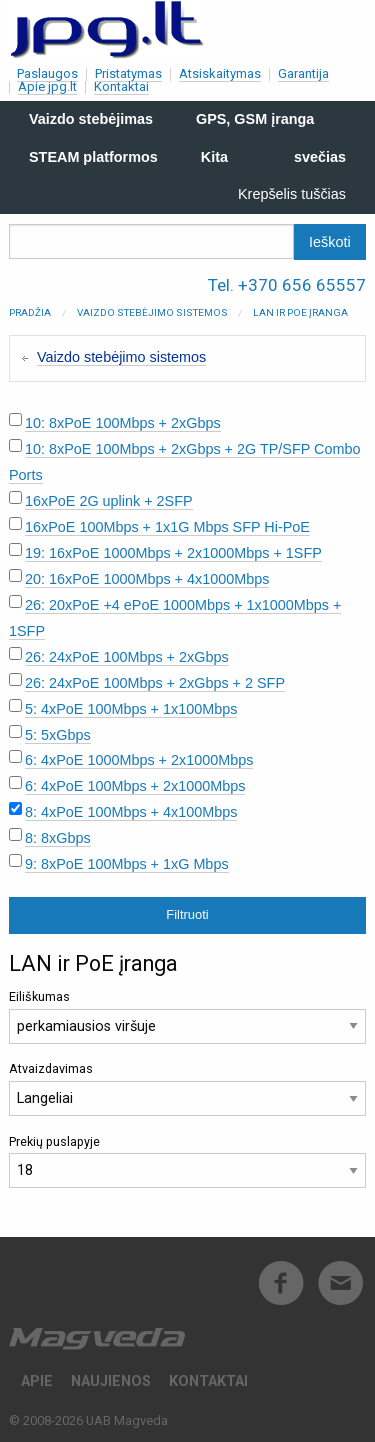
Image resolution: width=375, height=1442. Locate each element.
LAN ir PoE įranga (300, 312)
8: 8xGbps (58, 838)
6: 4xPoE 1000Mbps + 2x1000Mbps (139, 760)
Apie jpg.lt (47, 86)
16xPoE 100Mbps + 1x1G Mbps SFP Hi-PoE (167, 527)
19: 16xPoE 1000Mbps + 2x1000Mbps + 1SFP (173, 553)
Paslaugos (47, 73)
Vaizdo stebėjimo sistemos (152, 312)
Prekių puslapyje (187, 1161)
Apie (37, 1381)
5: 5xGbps (58, 735)
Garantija (303, 73)
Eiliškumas (187, 1016)
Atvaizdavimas (187, 1088)
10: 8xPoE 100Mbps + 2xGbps (123, 423)
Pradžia (30, 312)
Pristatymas (128, 73)
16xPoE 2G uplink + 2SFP (109, 501)
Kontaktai (121, 86)
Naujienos (111, 1381)
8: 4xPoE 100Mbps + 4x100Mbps (131, 812)
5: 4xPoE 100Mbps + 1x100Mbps (131, 709)
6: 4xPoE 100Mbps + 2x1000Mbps (135, 786)
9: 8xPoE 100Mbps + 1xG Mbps (127, 864)
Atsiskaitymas (220, 73)
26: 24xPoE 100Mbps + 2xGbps (127, 657)
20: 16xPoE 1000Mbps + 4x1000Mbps (147, 579)
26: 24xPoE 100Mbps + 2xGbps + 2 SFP (155, 683)
